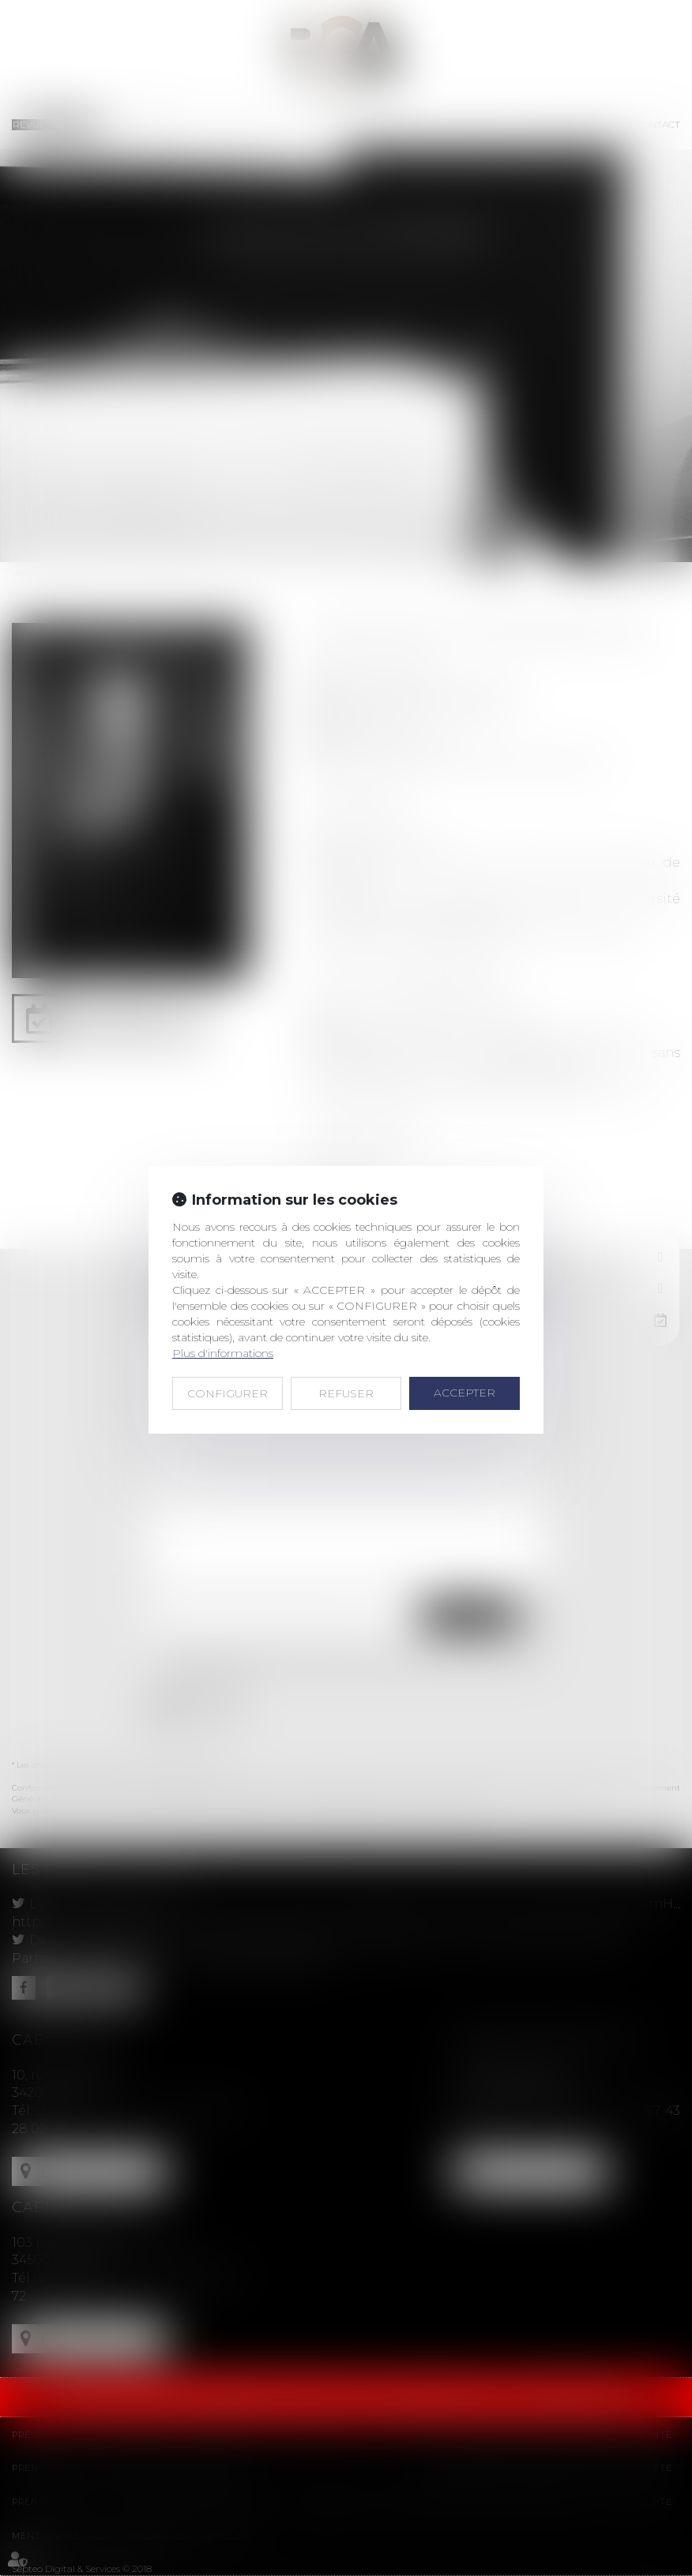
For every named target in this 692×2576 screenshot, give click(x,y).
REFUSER (346, 1393)
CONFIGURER (227, 1393)
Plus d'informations (222, 1353)
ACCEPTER (464, 1392)
